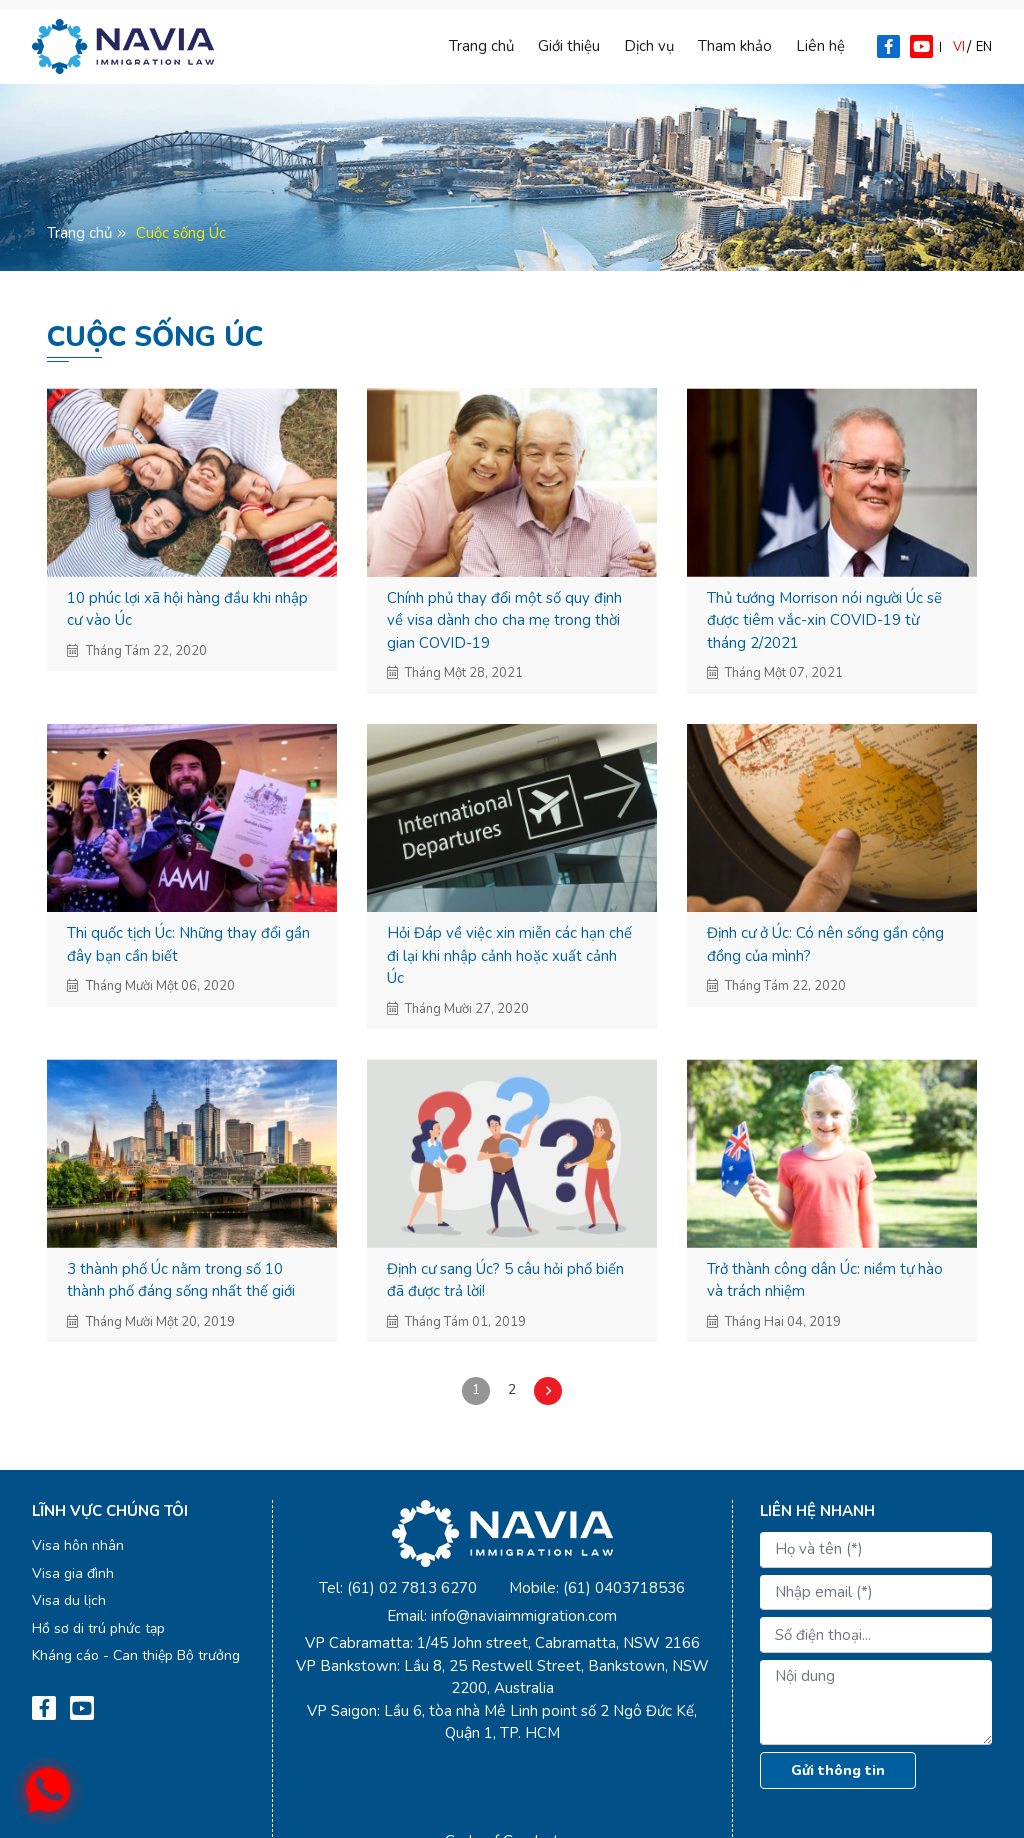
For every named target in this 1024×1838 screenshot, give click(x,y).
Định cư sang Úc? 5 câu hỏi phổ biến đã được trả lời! (505, 1280)
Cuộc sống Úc (181, 233)
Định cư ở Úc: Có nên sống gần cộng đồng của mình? (825, 944)
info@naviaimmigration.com (524, 1616)
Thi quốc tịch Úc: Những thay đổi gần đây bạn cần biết (188, 944)
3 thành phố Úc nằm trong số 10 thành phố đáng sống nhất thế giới (181, 1280)
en (984, 47)
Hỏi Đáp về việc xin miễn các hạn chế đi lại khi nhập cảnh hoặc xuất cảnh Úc (509, 955)
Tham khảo (735, 46)
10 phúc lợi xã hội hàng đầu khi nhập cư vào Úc (187, 609)
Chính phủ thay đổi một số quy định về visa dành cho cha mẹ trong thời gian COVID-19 (504, 620)
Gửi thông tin (838, 1770)
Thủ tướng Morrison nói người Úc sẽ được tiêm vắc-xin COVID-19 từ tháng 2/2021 (824, 620)
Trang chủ (481, 46)
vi (959, 47)
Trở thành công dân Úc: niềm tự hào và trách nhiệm (825, 1280)
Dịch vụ (649, 46)
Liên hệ (820, 46)
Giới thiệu (569, 46)
